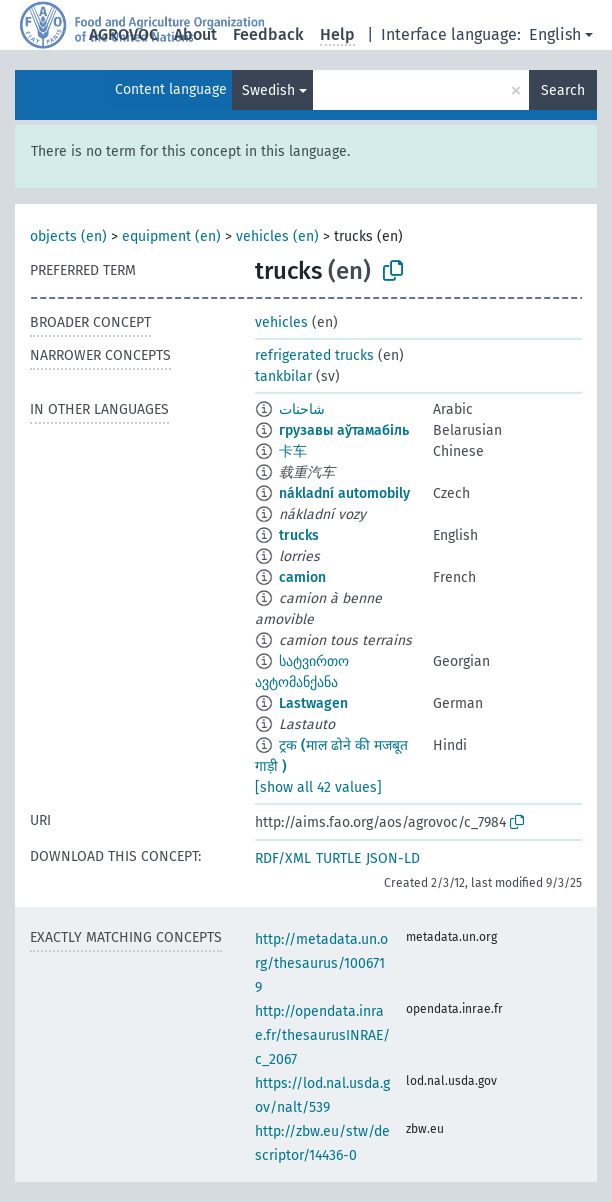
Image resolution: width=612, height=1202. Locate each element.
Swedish (268, 90)
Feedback (268, 34)
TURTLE (338, 858)
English (555, 34)
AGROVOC (123, 34)
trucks (299, 535)
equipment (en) (171, 236)
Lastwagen (313, 703)
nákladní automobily (344, 493)
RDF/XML (283, 858)
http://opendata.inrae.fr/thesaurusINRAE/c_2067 (322, 1035)
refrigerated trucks (314, 355)
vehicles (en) (277, 236)
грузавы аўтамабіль (344, 430)
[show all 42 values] (318, 787)
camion (302, 577)
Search (563, 90)
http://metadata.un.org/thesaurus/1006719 (321, 963)
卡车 (293, 451)
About (195, 34)
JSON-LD (393, 858)
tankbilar (283, 376)
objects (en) (68, 236)
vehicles (281, 322)
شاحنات (302, 409)
